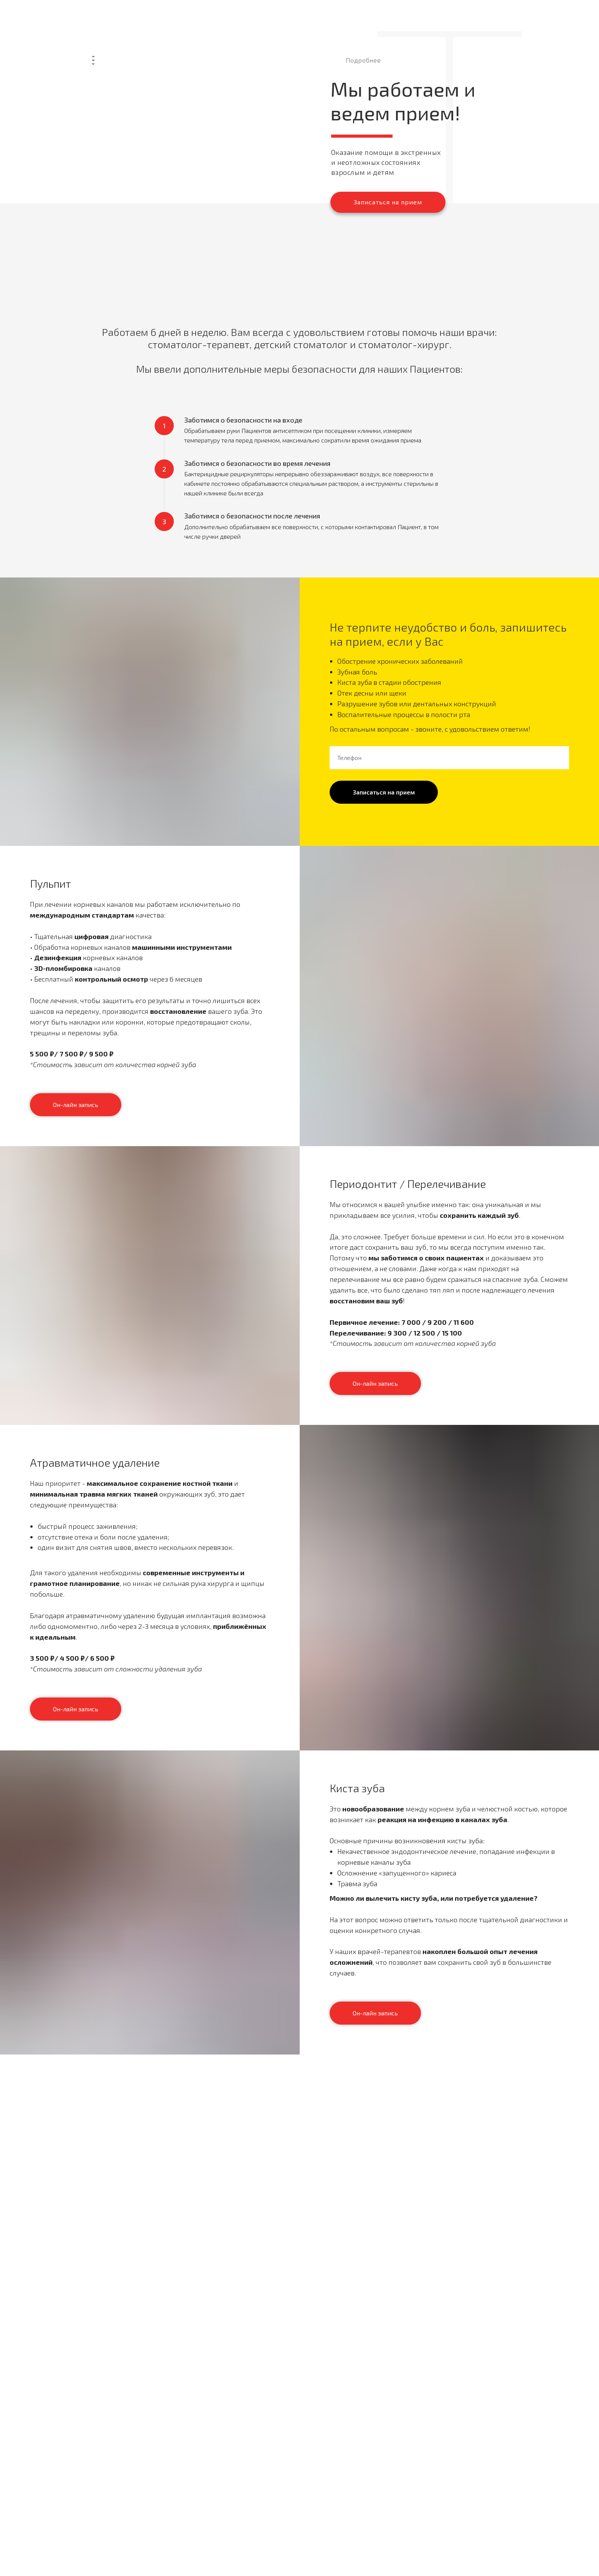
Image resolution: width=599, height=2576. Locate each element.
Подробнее (363, 60)
